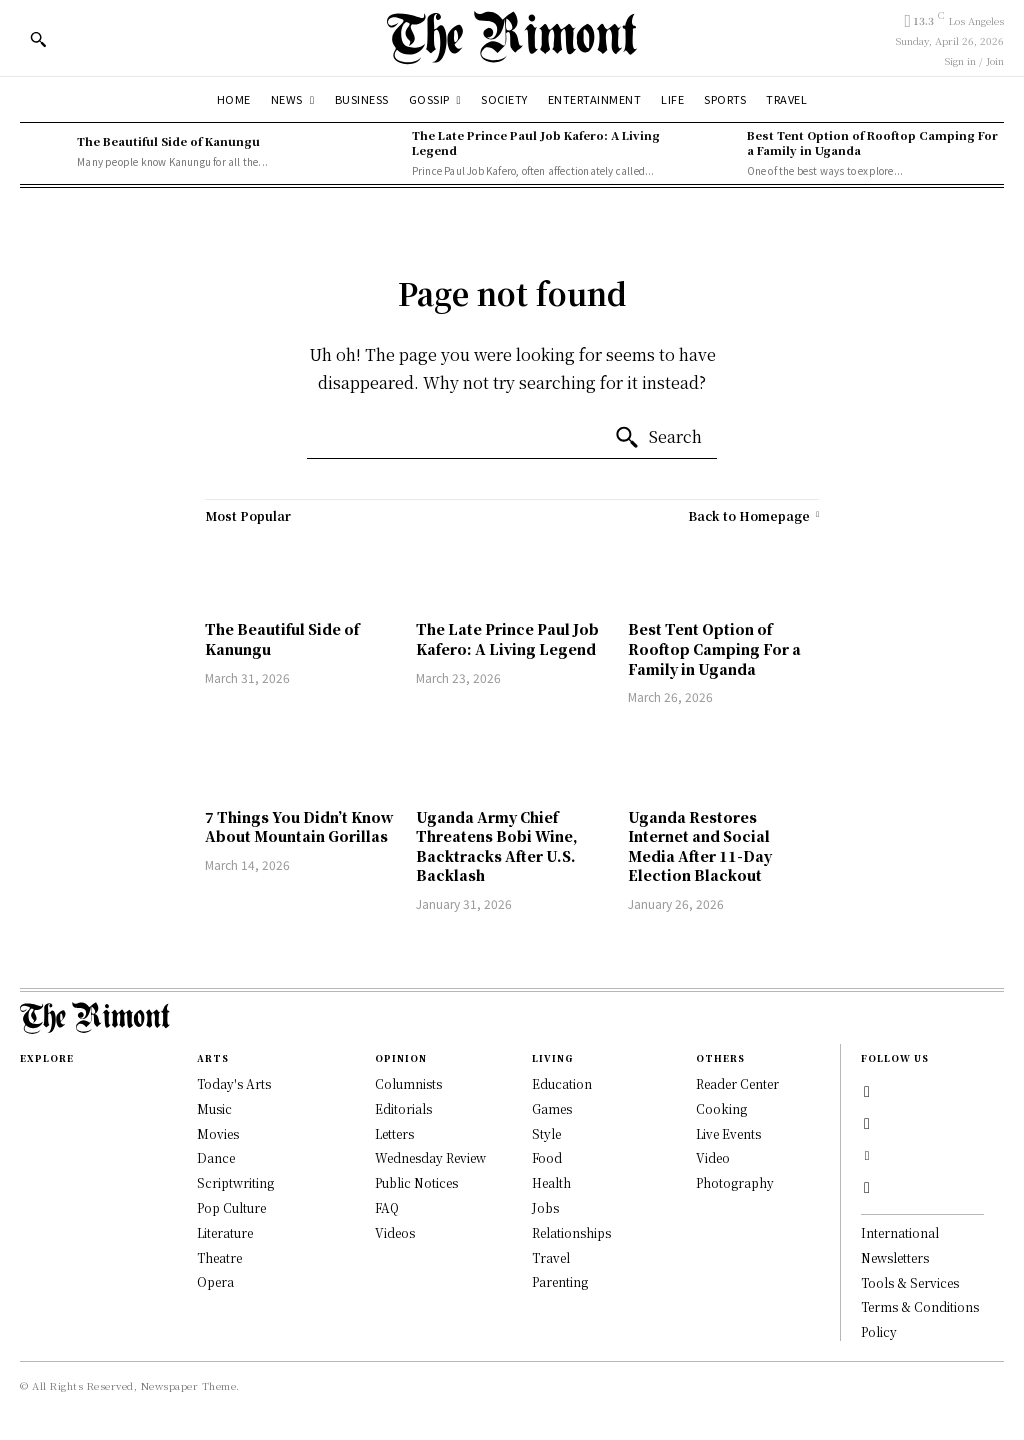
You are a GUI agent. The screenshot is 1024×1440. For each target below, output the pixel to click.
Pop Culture (231, 1207)
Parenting (560, 1281)
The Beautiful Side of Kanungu (168, 141)
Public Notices (416, 1182)
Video (713, 1157)
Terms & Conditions (920, 1306)
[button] (38, 39)
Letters (394, 1133)
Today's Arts (234, 1083)
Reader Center (737, 1083)
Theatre (219, 1257)
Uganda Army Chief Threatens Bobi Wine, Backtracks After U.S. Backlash (497, 846)
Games (552, 1108)
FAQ (387, 1207)
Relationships (571, 1232)
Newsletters (895, 1257)
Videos (395, 1232)
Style (546, 1133)
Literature (225, 1232)
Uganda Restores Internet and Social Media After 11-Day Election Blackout (700, 846)
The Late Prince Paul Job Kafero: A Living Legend (536, 142)
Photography (735, 1182)
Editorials (403, 1108)
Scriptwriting (235, 1182)
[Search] (658, 438)
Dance (216, 1157)
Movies (218, 1133)
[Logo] (512, 37)
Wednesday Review (430, 1157)
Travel (551, 1257)
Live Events (728, 1133)
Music (214, 1108)
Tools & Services (910, 1282)
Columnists (408, 1083)
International (900, 1232)
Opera (215, 1281)
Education (562, 1083)
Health (551, 1182)
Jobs (545, 1207)
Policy (879, 1331)
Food (547, 1157)
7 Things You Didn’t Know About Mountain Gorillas (299, 827)
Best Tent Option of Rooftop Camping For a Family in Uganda (872, 142)
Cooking (721, 1108)
